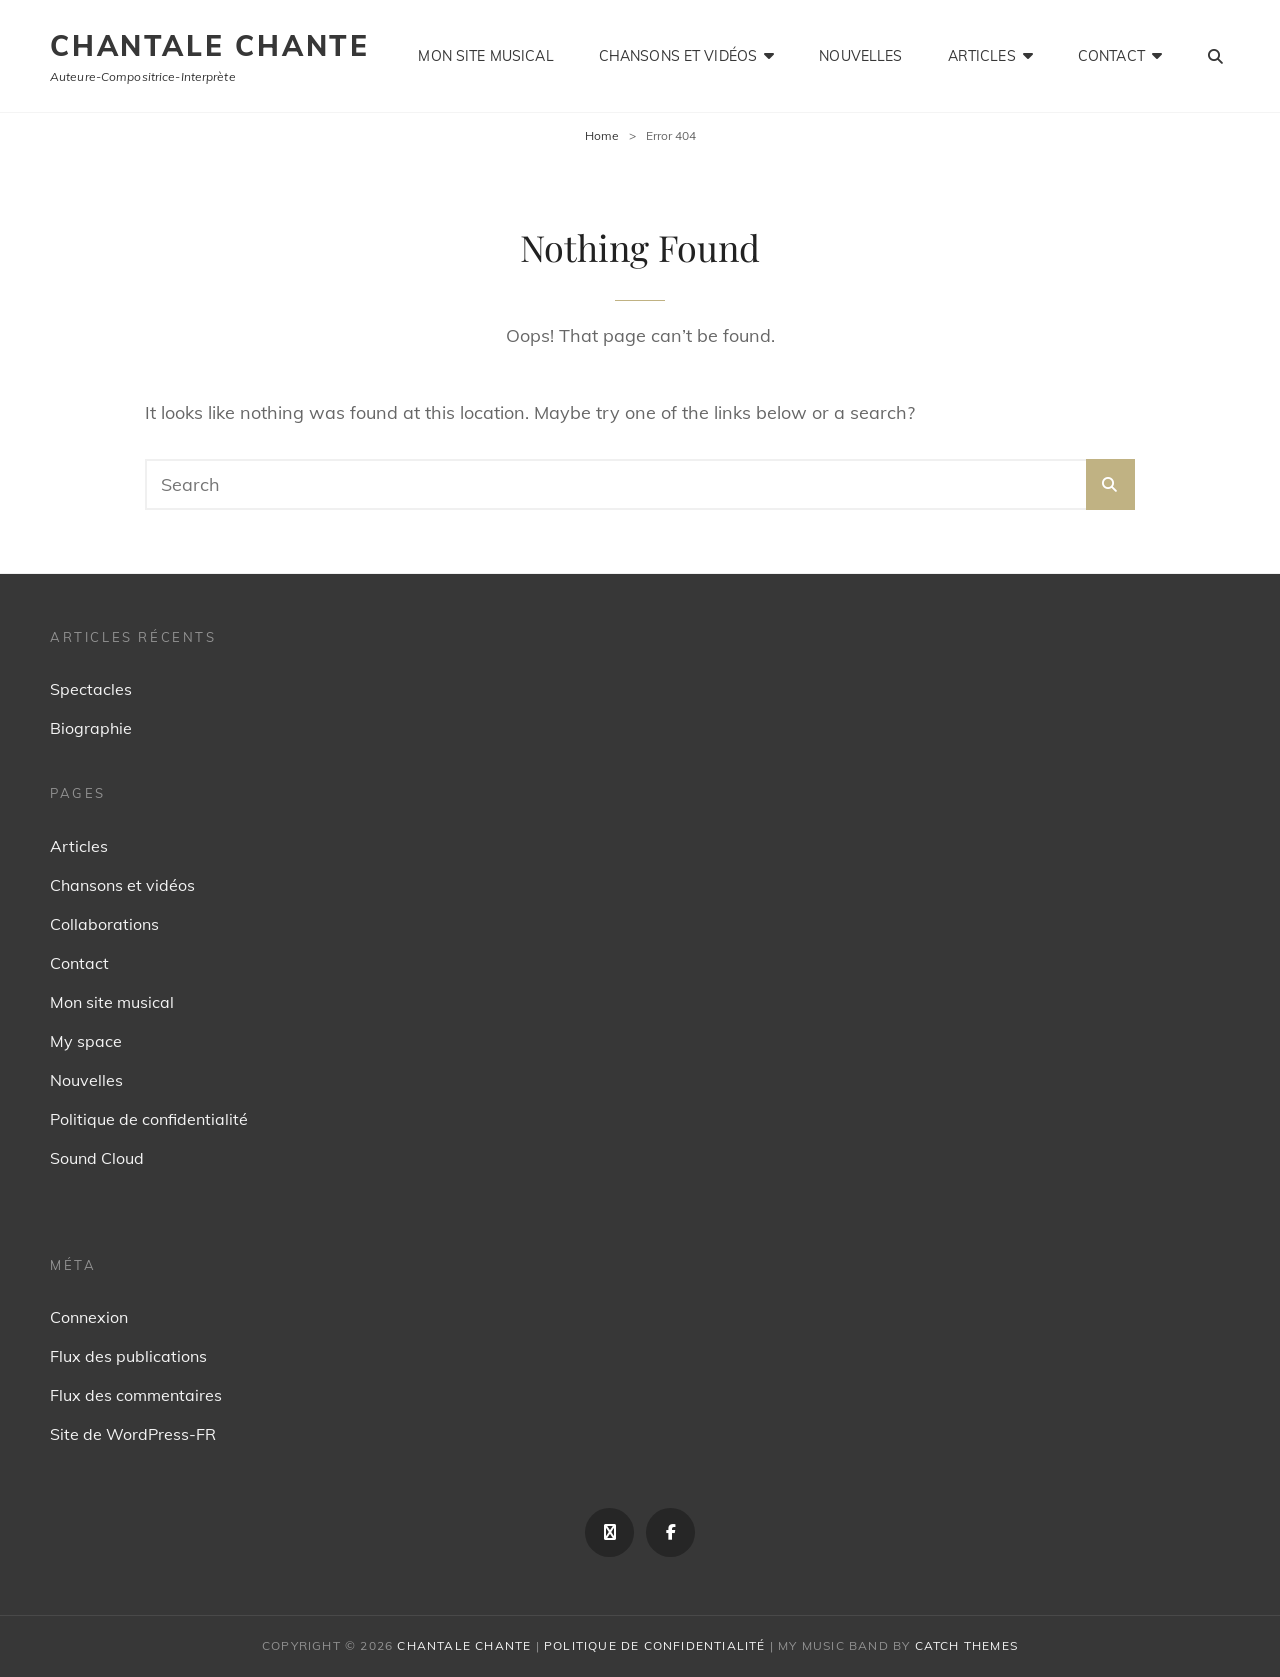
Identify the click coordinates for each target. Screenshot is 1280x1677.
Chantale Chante (210, 45)
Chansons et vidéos (678, 56)
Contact (1111, 56)
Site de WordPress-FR (133, 1434)
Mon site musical (485, 56)
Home (602, 135)
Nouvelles (860, 56)
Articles (982, 56)
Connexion (89, 1317)
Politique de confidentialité (149, 1119)
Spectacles (91, 689)
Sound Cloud (97, 1158)
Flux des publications (128, 1356)
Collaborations (104, 924)
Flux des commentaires (136, 1395)
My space (86, 1041)
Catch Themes (966, 1645)
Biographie (91, 728)
